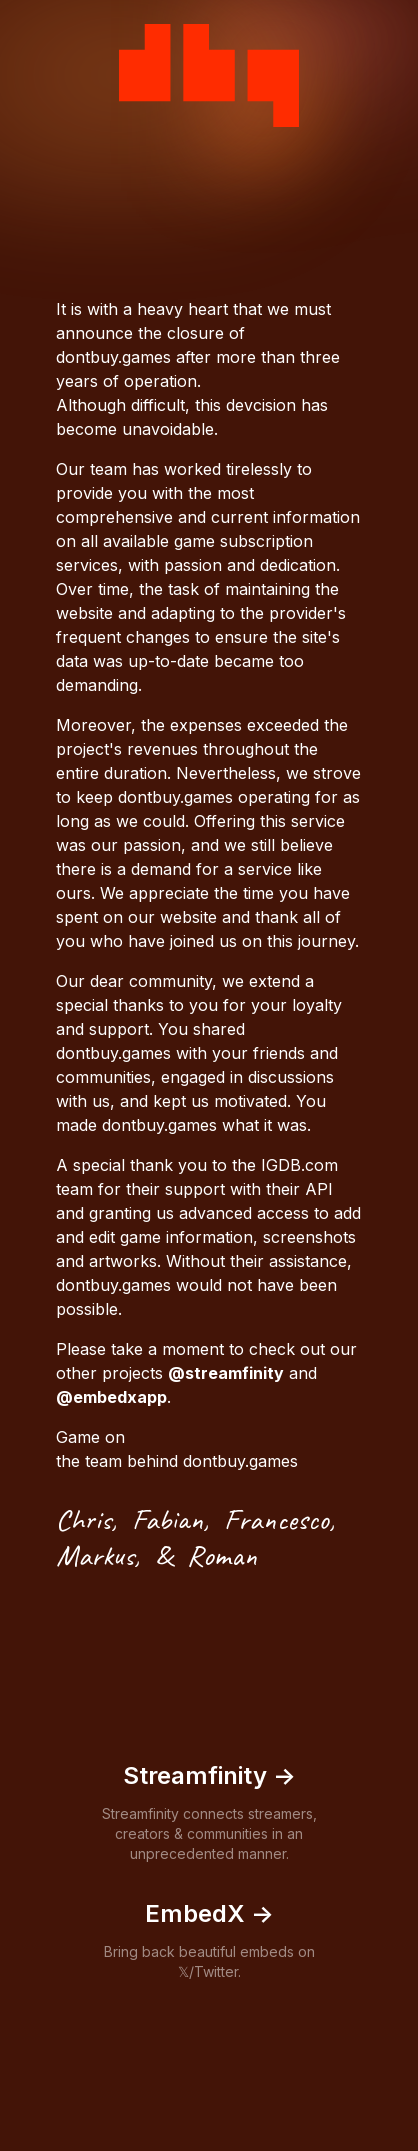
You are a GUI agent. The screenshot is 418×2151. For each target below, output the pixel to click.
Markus (95, 1555)
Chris (83, 1519)
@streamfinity (226, 1373)
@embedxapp (111, 1397)
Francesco (276, 1519)
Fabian (167, 1519)
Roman (222, 1555)
